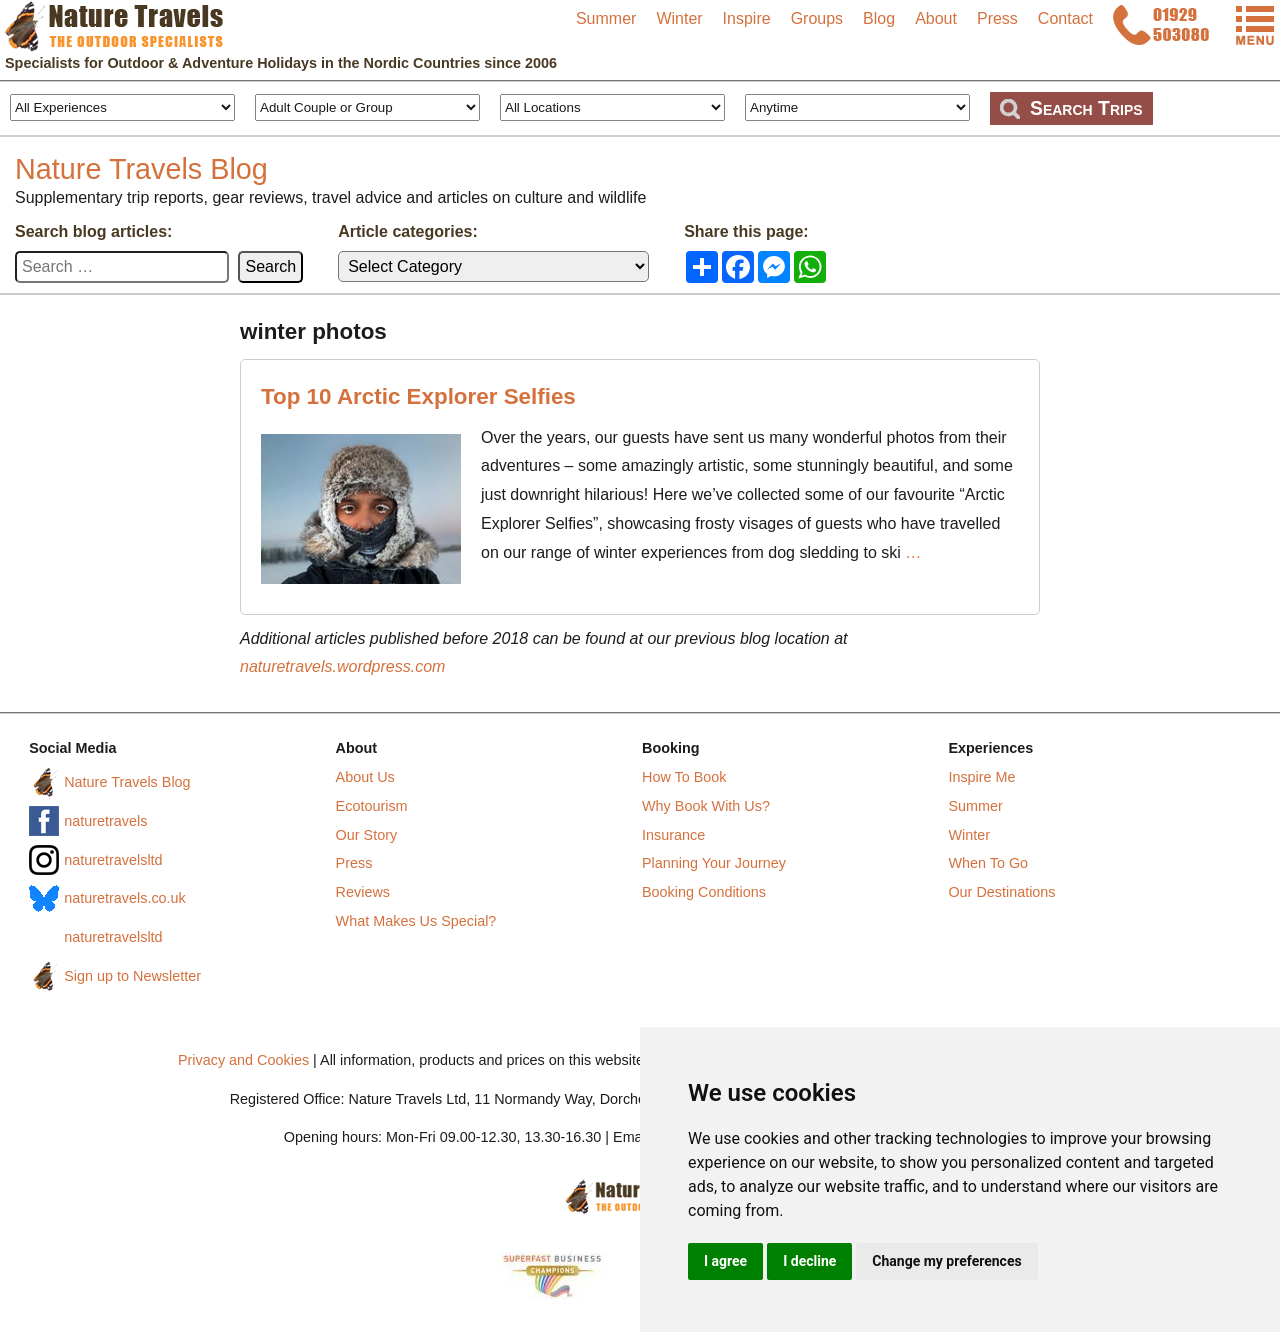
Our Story (367, 835)
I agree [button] (725, 1261)
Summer (606, 18)
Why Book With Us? (706, 806)
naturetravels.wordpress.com (342, 666)
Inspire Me (981, 777)
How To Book (684, 777)
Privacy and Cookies (243, 1060)
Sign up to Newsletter (132, 976)
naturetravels (105, 821)
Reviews (363, 892)
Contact (1065, 18)
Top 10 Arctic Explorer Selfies (418, 396)
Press (997, 18)
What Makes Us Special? (416, 921)
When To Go (988, 863)
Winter (679, 18)
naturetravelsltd (113, 860)
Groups (817, 18)
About (936, 18)
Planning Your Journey (714, 863)
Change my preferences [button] (946, 1261)
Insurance (673, 835)
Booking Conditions (704, 892)
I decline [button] (809, 1261)
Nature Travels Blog (141, 169)
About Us (365, 777)
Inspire (747, 18)
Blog (879, 18)
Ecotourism (372, 806)
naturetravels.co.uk (125, 898)
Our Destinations (1001, 892)
